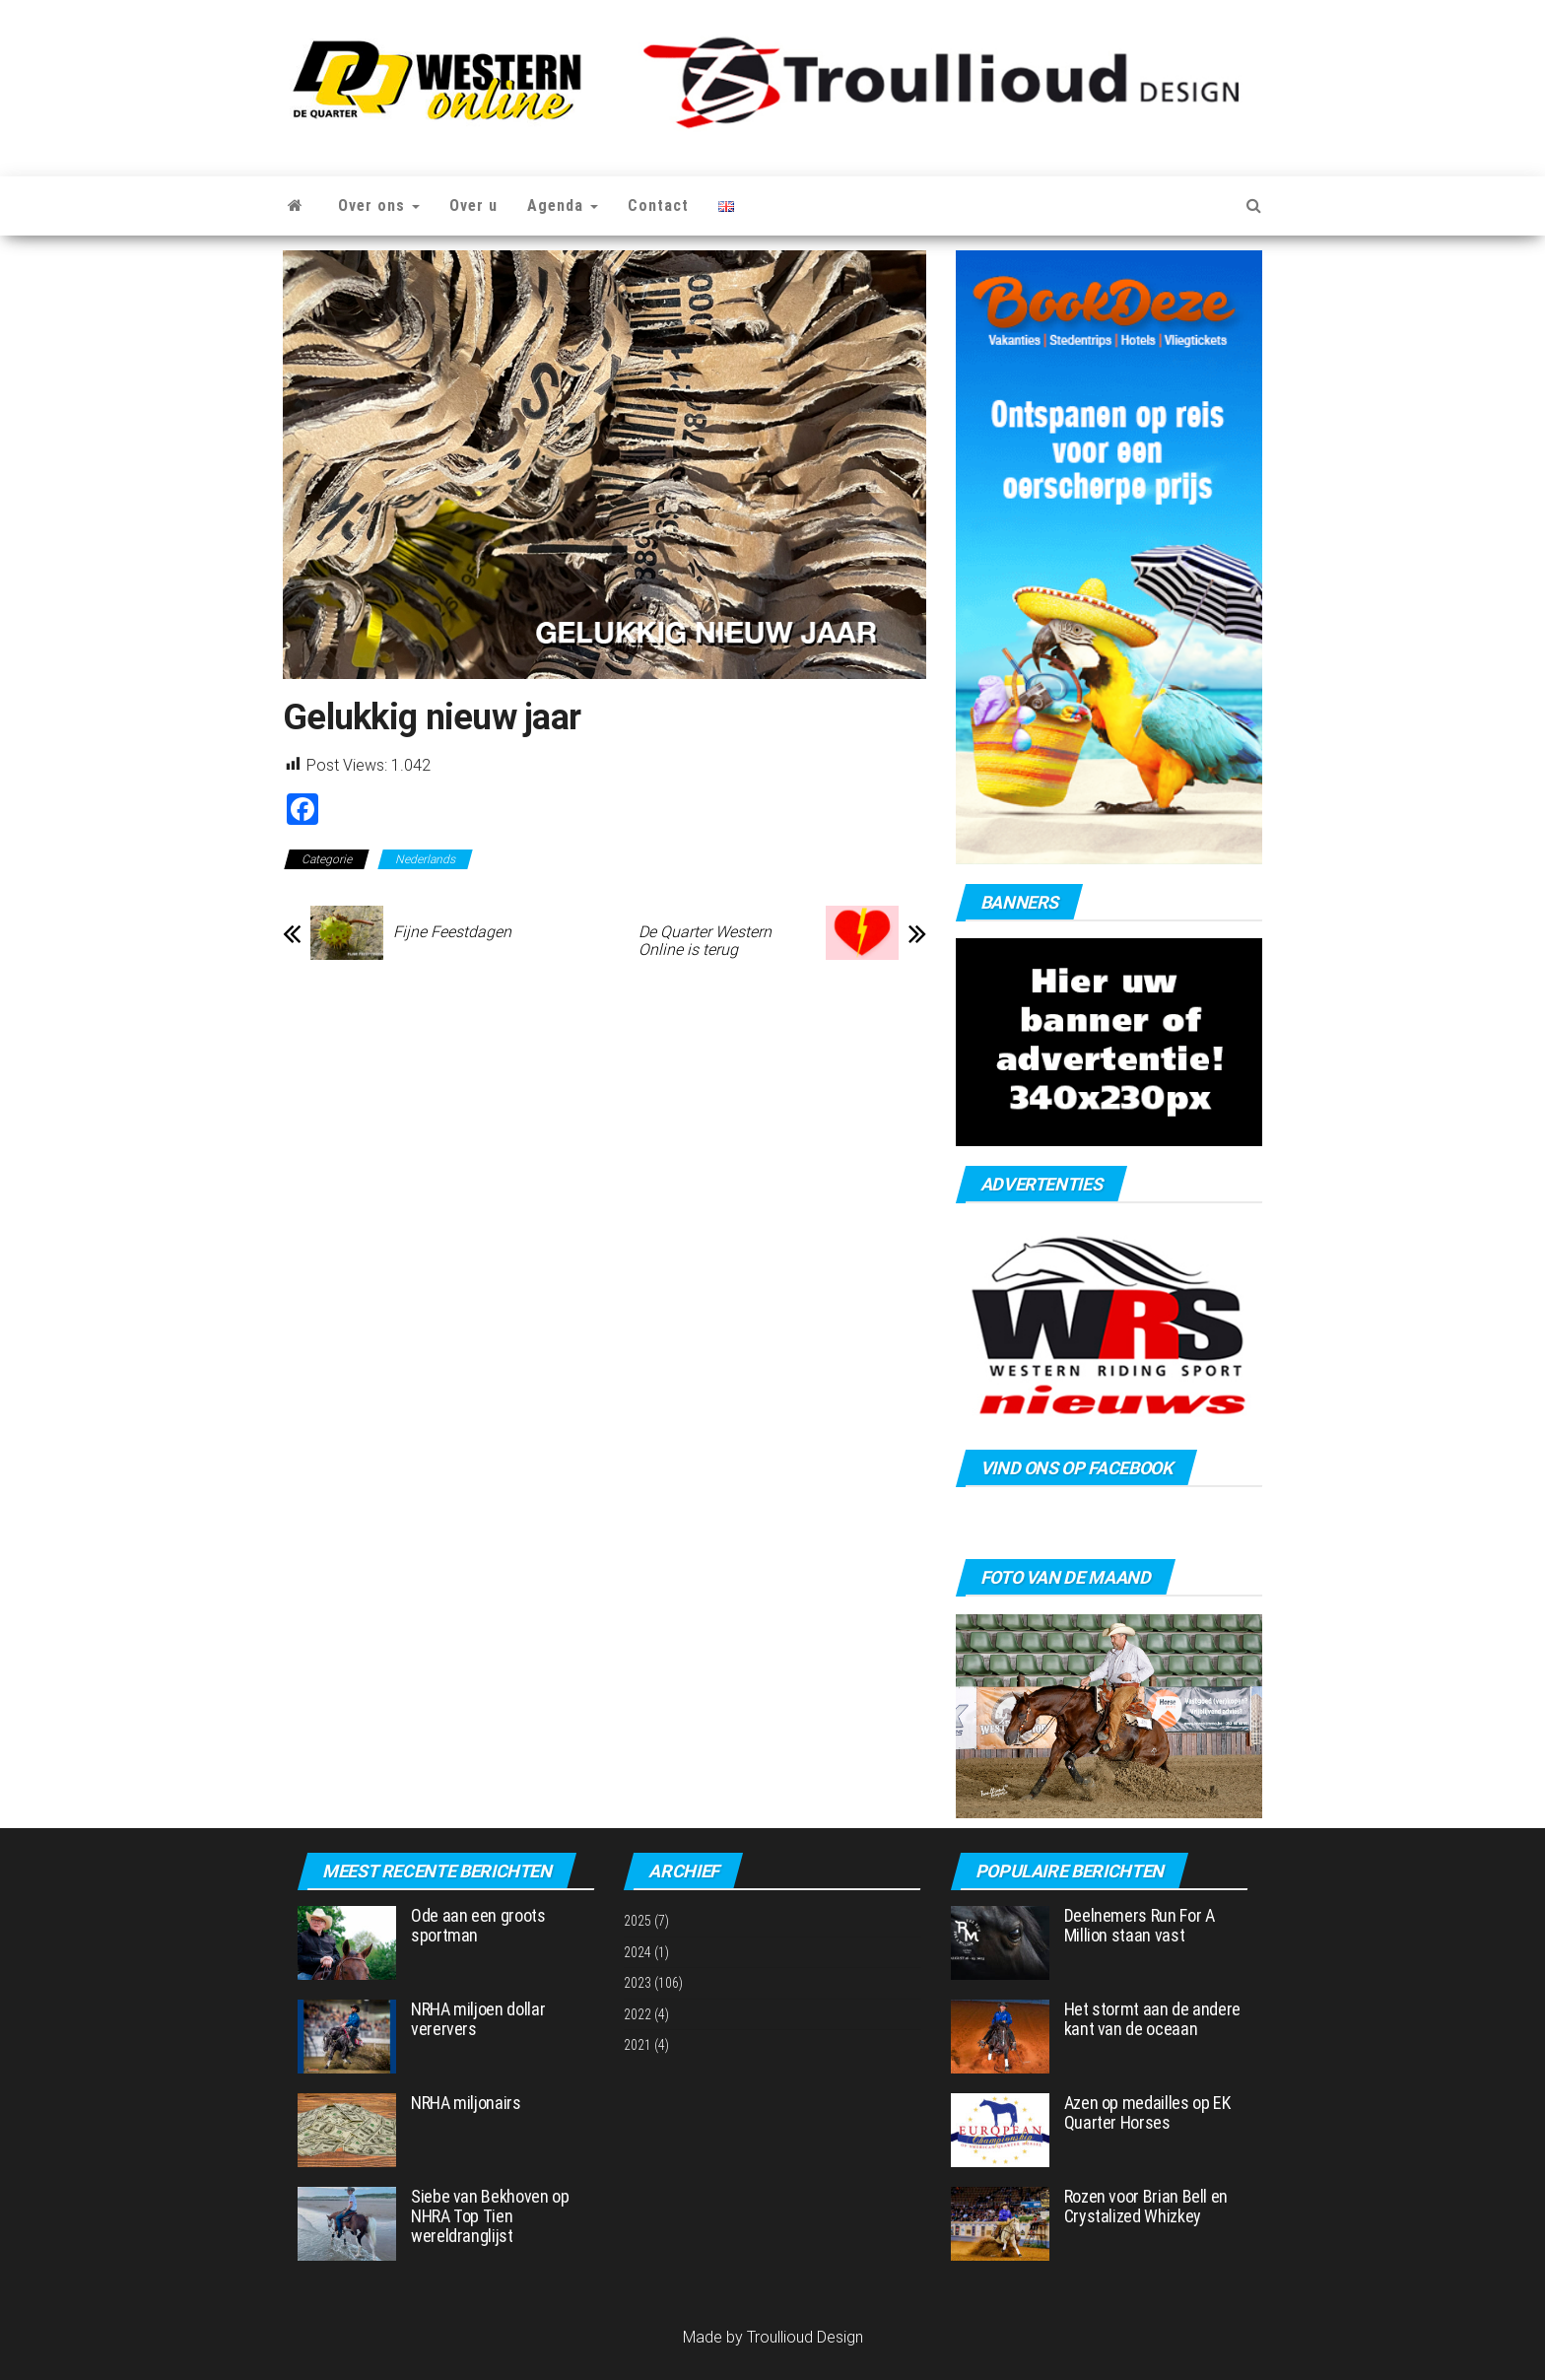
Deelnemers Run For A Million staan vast (1139, 1925)
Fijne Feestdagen (452, 932)
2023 (637, 1983)
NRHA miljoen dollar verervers (478, 2019)
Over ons (379, 205)
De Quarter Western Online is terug (705, 941)
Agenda (562, 205)
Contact (658, 205)
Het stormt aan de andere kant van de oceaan (1152, 2019)
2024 (637, 1952)
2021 (637, 2045)
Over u (473, 205)
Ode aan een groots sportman (478, 1925)
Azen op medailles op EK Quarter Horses (1147, 2112)
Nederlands (425, 859)
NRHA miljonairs (466, 2102)
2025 (637, 1921)
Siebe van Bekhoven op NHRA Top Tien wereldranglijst (490, 2216)
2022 (637, 2014)
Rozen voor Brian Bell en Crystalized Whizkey (1146, 2206)
